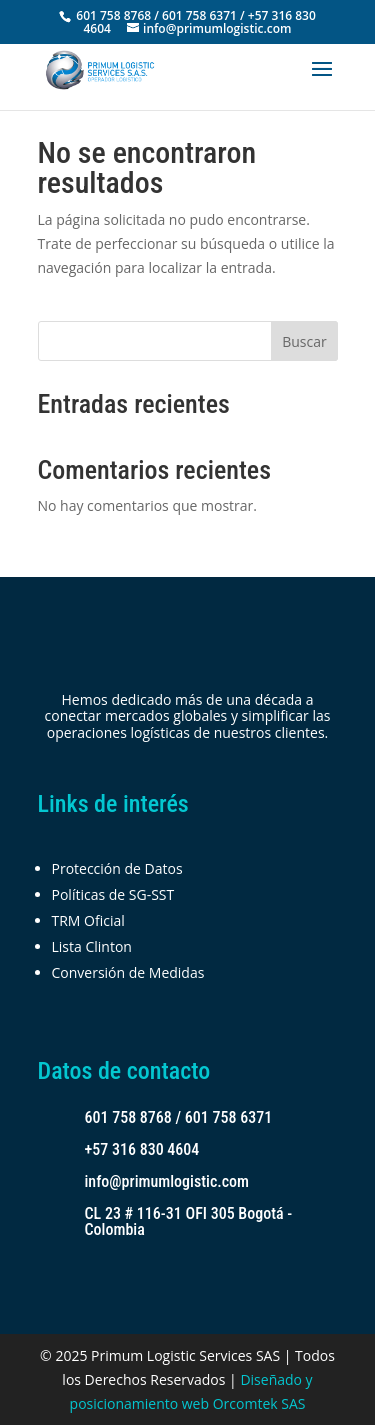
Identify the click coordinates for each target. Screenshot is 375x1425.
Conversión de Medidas (128, 972)
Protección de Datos (117, 868)
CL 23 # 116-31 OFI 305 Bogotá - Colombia (189, 1221)
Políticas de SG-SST (113, 894)
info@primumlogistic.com (167, 1181)
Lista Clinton (92, 946)
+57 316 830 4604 (142, 1149)
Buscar (304, 341)
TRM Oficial (88, 920)
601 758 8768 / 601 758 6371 (179, 1117)
